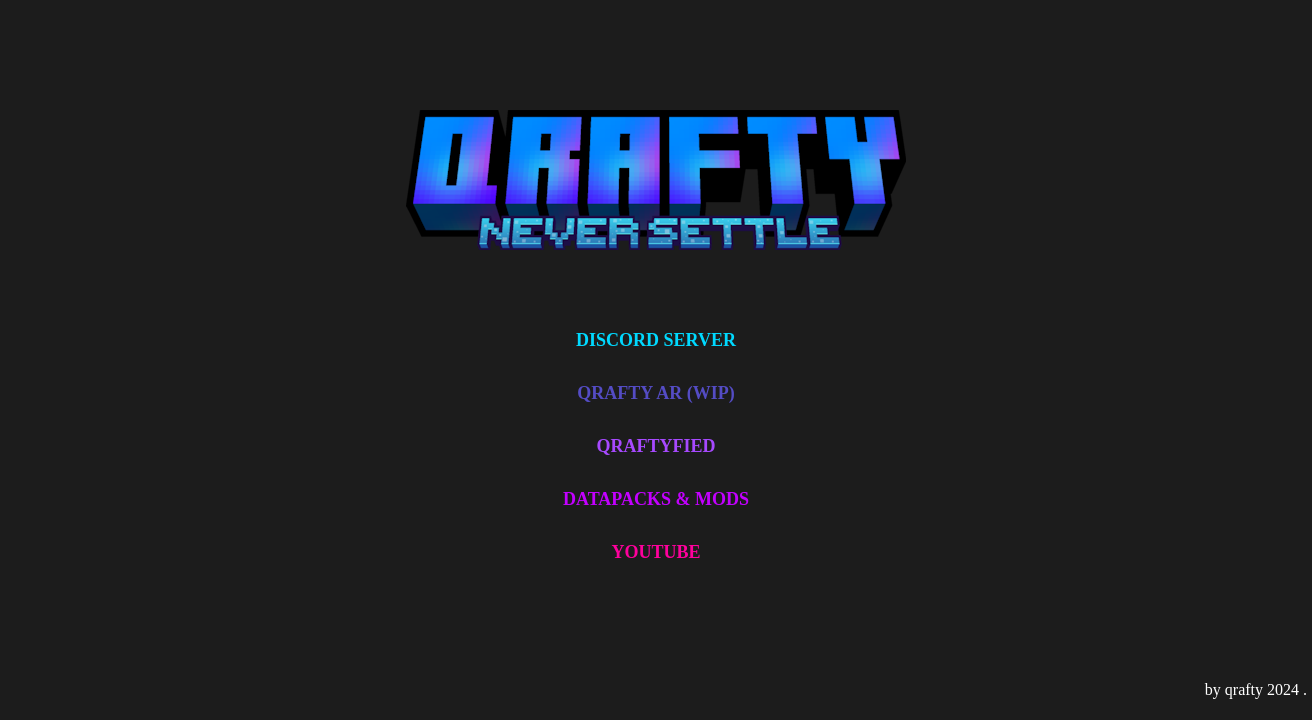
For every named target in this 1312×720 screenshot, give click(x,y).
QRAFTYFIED (655, 446)
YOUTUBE (655, 552)
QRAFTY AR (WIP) (655, 393)
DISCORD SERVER (656, 340)
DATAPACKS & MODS (656, 499)
